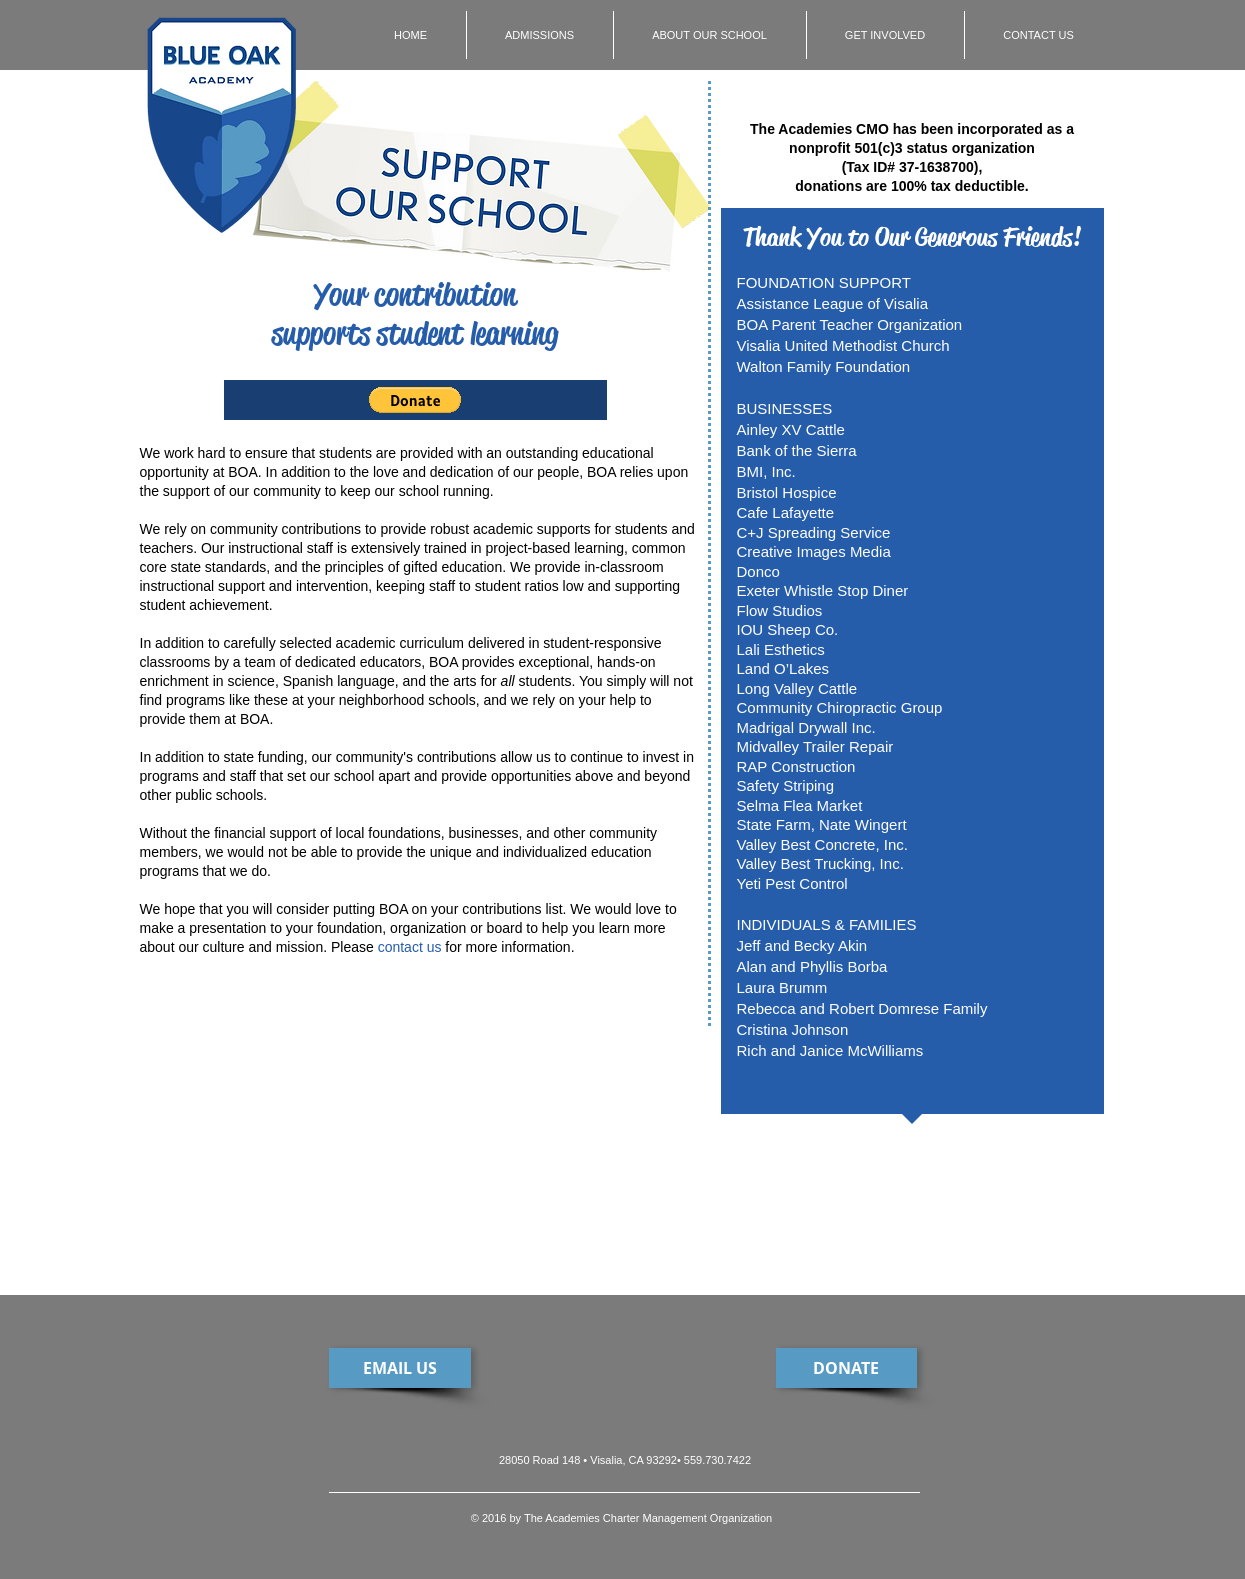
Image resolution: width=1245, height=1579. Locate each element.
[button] (415, 400)
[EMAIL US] (400, 1368)
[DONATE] (846, 1368)
